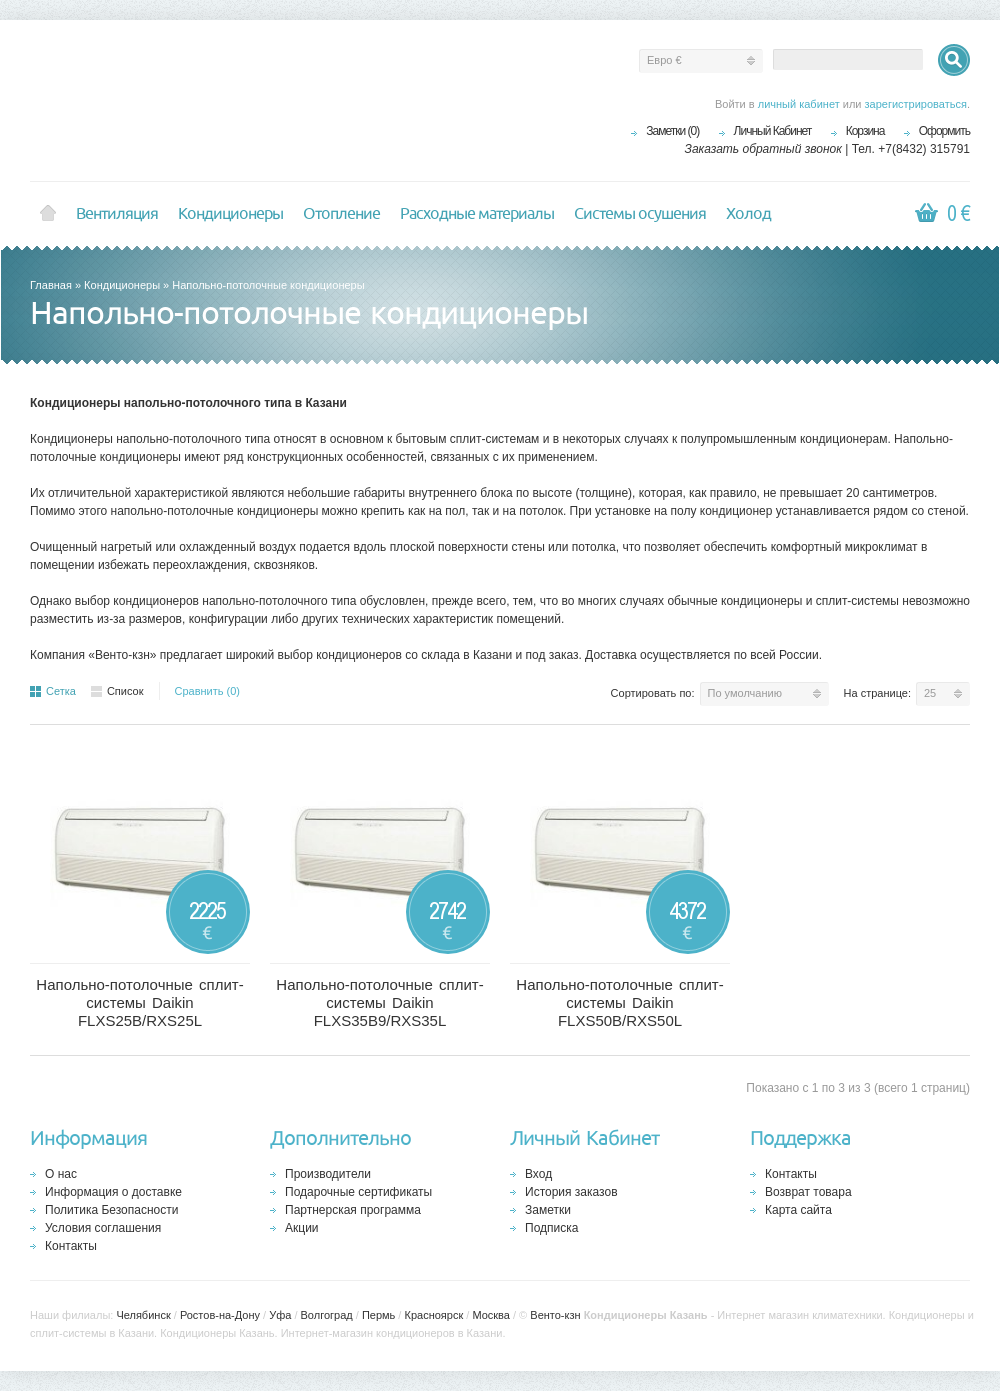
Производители (328, 1174)
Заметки (548, 1210)
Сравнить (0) (208, 691)
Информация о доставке (113, 1192)
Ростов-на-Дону (220, 1315)
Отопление (341, 214)
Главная (51, 285)
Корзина (865, 131)
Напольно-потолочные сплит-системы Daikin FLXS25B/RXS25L (139, 1002)
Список (117, 691)
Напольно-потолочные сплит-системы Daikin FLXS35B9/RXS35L (379, 1002)
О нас (61, 1174)
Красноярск (433, 1315)
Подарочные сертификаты (358, 1192)
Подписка (551, 1228)
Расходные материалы (477, 214)
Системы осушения (640, 214)
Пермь (378, 1315)
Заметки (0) (672, 131)
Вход (538, 1174)
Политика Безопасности (111, 1210)
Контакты (71, 1246)
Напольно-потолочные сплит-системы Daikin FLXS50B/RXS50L (619, 1002)
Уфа (280, 1315)
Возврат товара (808, 1192)
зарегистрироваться (916, 104)
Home (48, 214)
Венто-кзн (555, 1315)
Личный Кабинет (773, 131)
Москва (491, 1315)
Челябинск (143, 1315)
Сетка (53, 691)
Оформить (944, 131)
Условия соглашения (103, 1228)
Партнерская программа (353, 1210)
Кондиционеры (230, 214)
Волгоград (327, 1315)
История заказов (571, 1192)
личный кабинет (799, 104)
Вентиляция (117, 214)
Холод (748, 214)
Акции (302, 1228)
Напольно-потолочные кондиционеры (268, 285)
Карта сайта (798, 1210)
